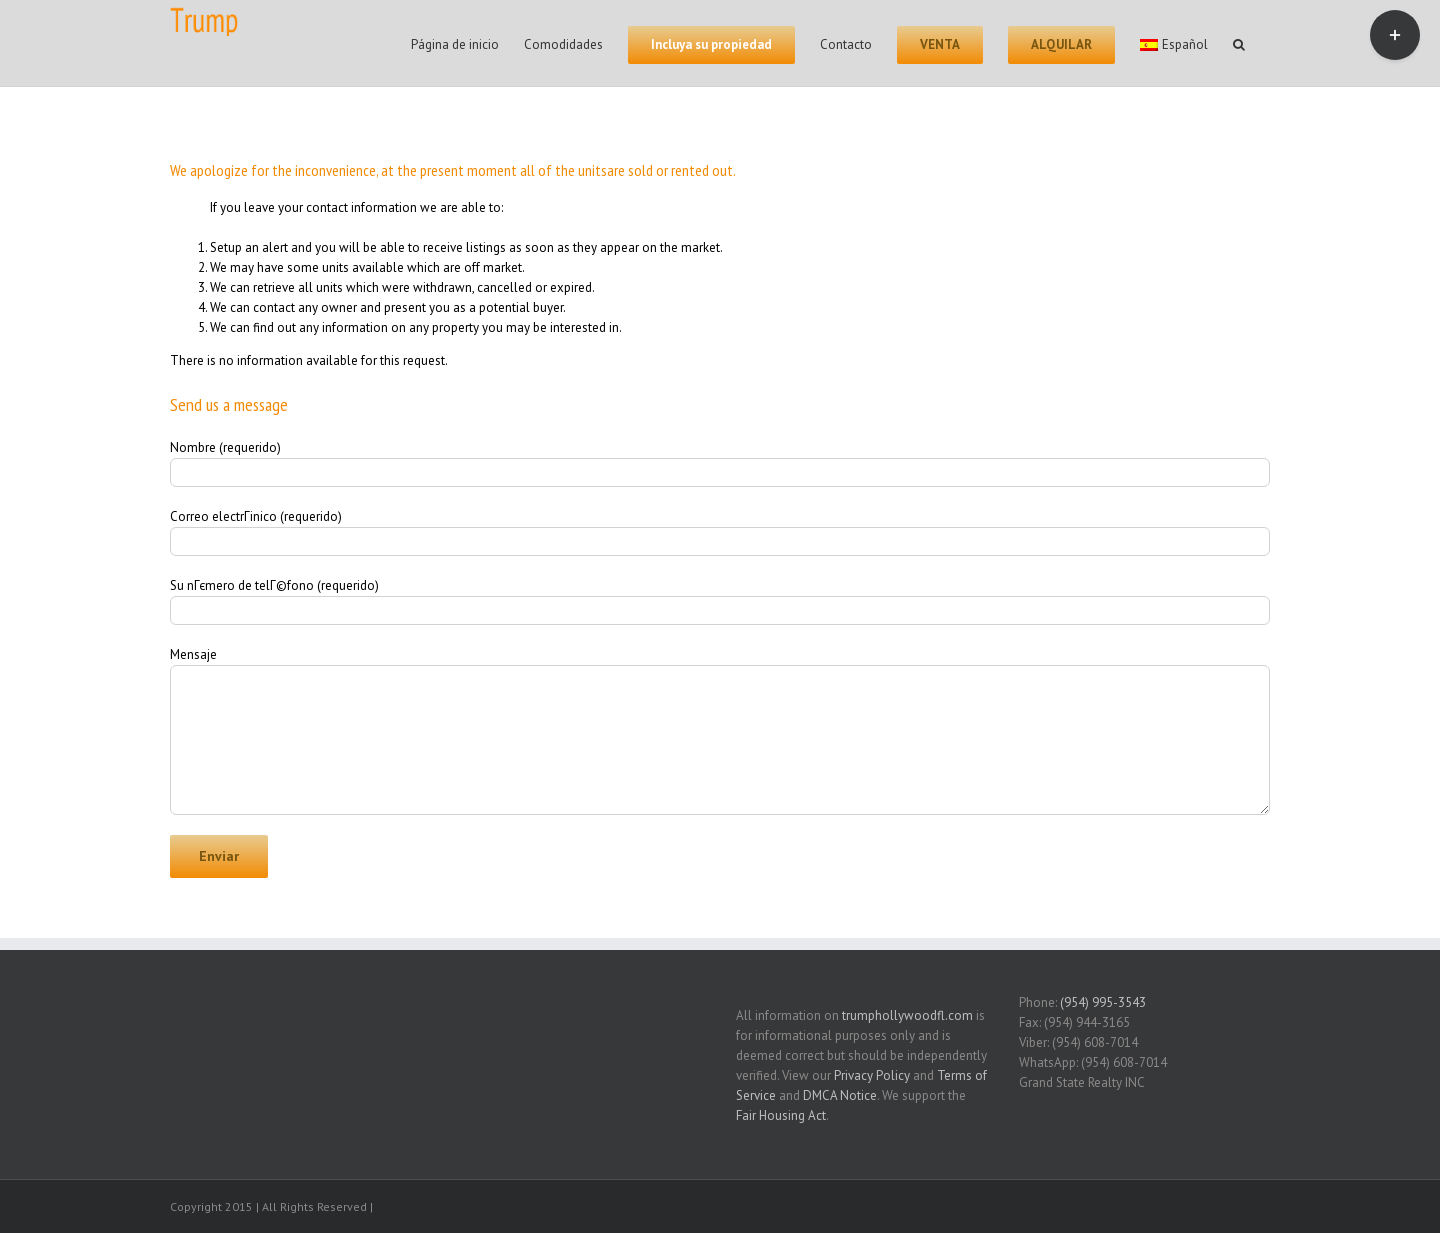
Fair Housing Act (781, 1115)
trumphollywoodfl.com (907, 1015)
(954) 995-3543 (1103, 1002)
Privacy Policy (872, 1075)
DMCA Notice (840, 1095)
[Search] (1239, 43)
